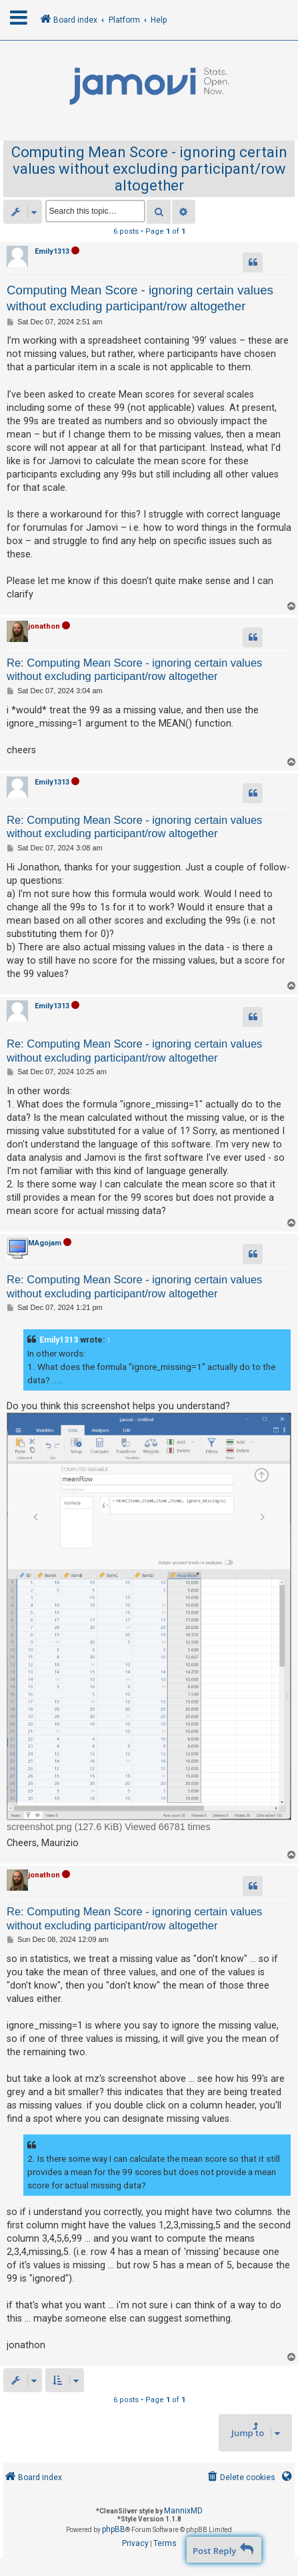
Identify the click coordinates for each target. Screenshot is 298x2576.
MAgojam (44, 1243)
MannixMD (183, 2510)
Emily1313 (52, 251)
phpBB (113, 2529)
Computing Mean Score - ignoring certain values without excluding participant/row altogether (149, 169)
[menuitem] (240, 2478)
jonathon (44, 626)
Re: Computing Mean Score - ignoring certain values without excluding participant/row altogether (134, 670)
